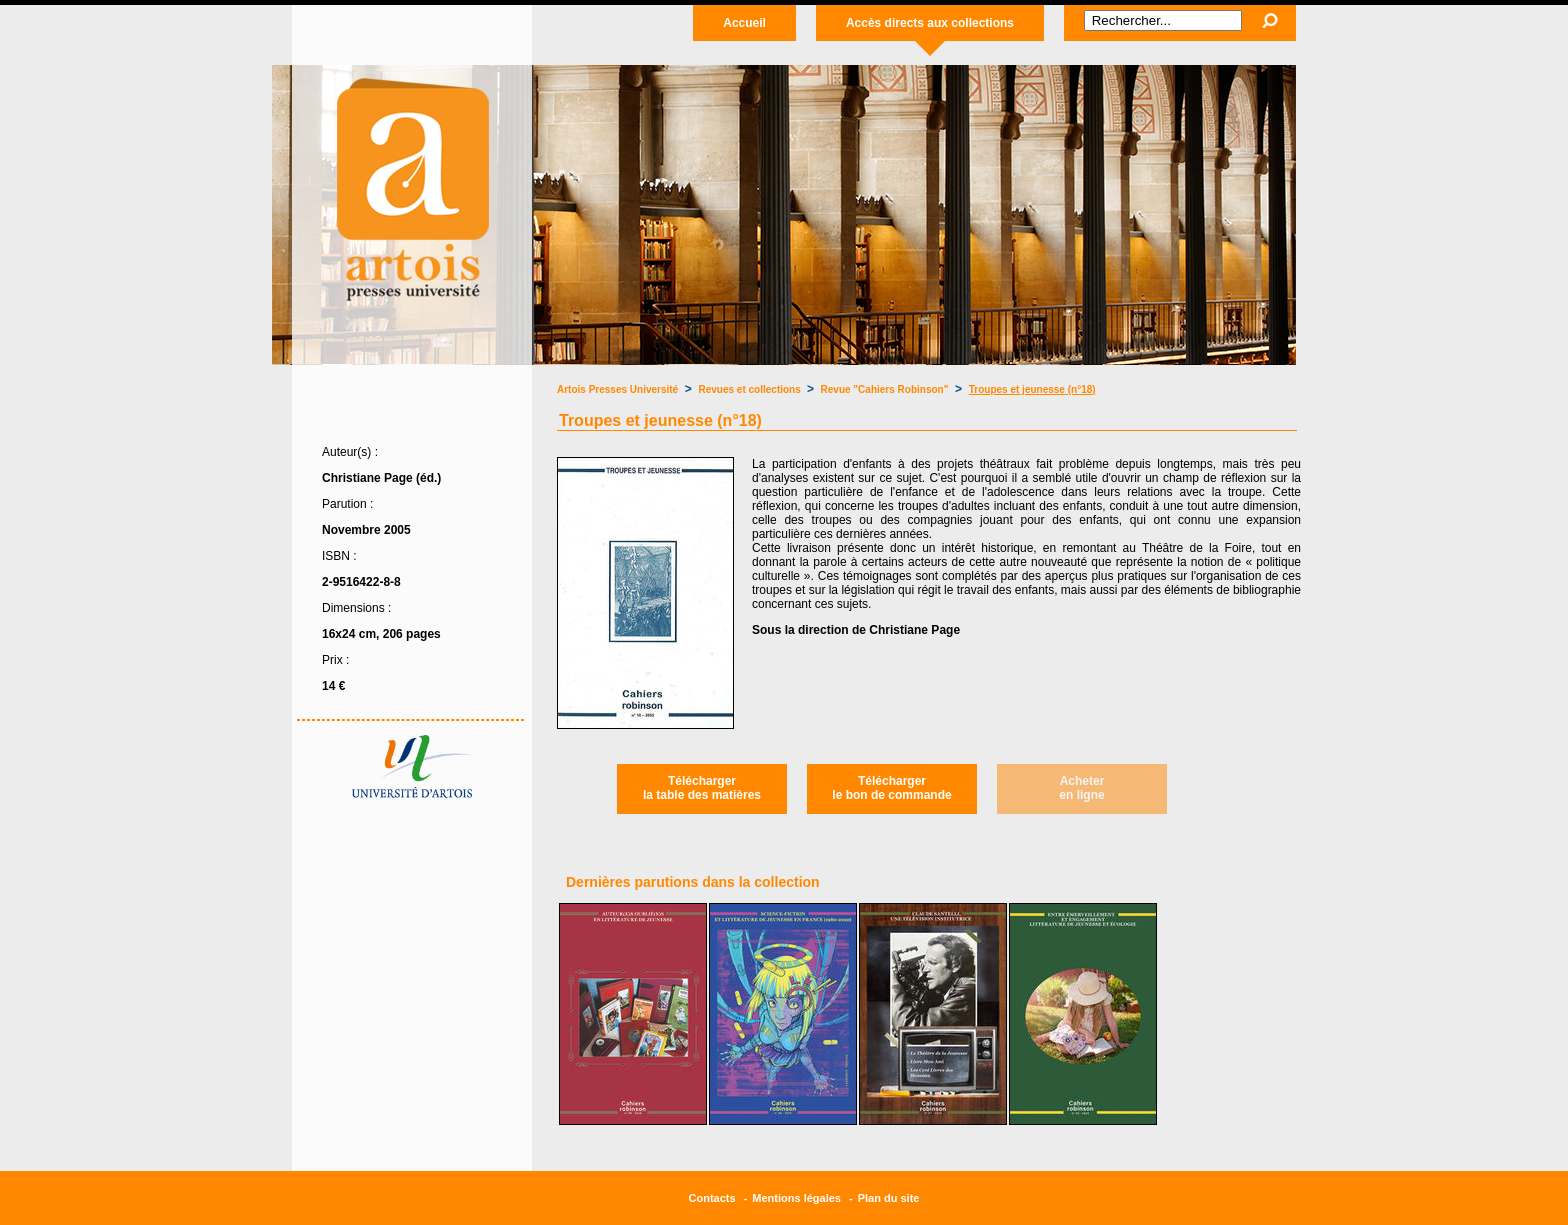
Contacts (712, 1198)
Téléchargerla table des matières (702, 788)
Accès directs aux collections (930, 23)
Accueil (744, 23)
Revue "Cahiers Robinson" (885, 389)
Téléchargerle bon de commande (891, 788)
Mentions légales (796, 1198)
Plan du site (889, 1198)
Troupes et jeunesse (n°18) (1032, 389)
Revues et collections (751, 389)
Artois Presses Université (617, 389)
